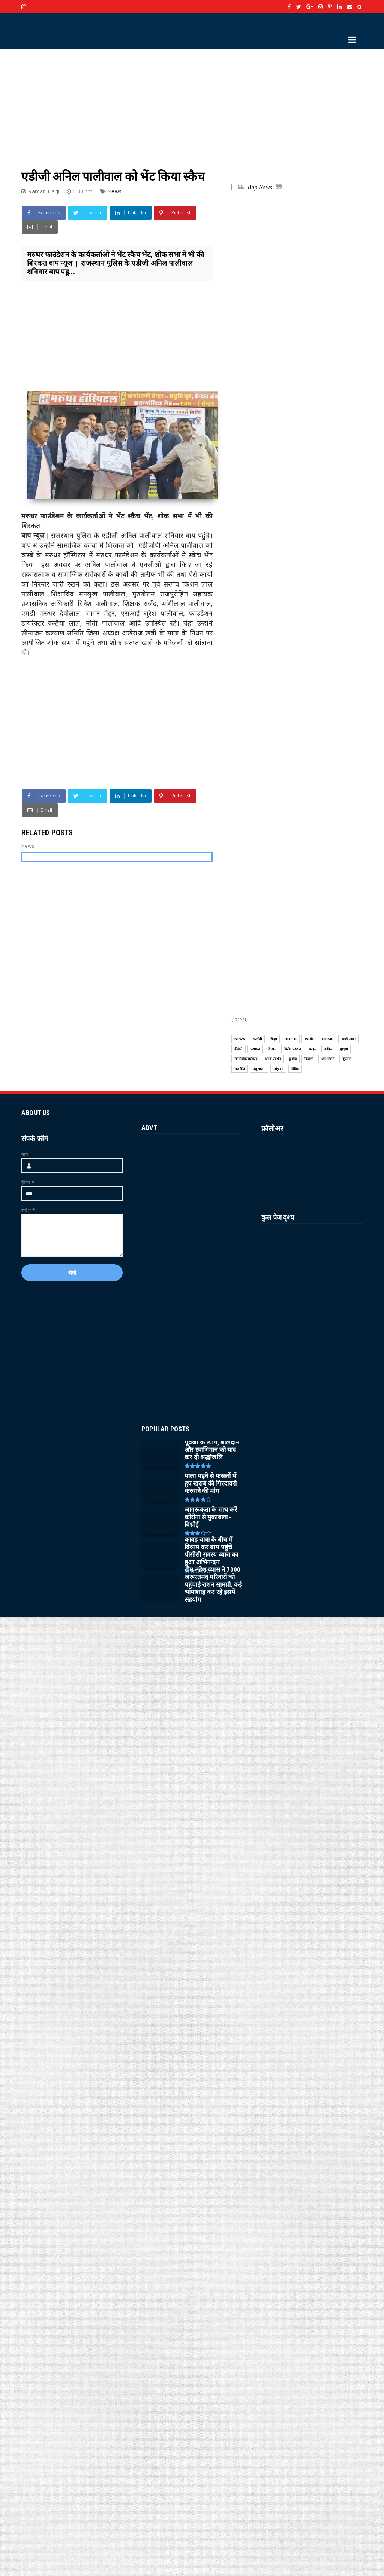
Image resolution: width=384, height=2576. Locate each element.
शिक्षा (273, 1038)
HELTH (291, 1038)
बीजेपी (238, 1049)
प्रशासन (255, 1049)
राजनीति (239, 1068)
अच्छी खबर (348, 1038)
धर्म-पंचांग (327, 1058)
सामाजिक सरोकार (245, 1058)
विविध (295, 1068)
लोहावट (278, 1068)
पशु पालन (259, 1068)
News (114, 191)
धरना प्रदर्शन (273, 1058)
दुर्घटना (346, 1058)
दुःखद (293, 1058)
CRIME (327, 1038)
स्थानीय (309, 1038)
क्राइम (313, 1049)
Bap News (260, 187)
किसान (272, 1049)
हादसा (344, 1049)
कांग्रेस (328, 1049)
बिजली (309, 1058)
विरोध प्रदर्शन (292, 1049)
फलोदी (257, 1038)
